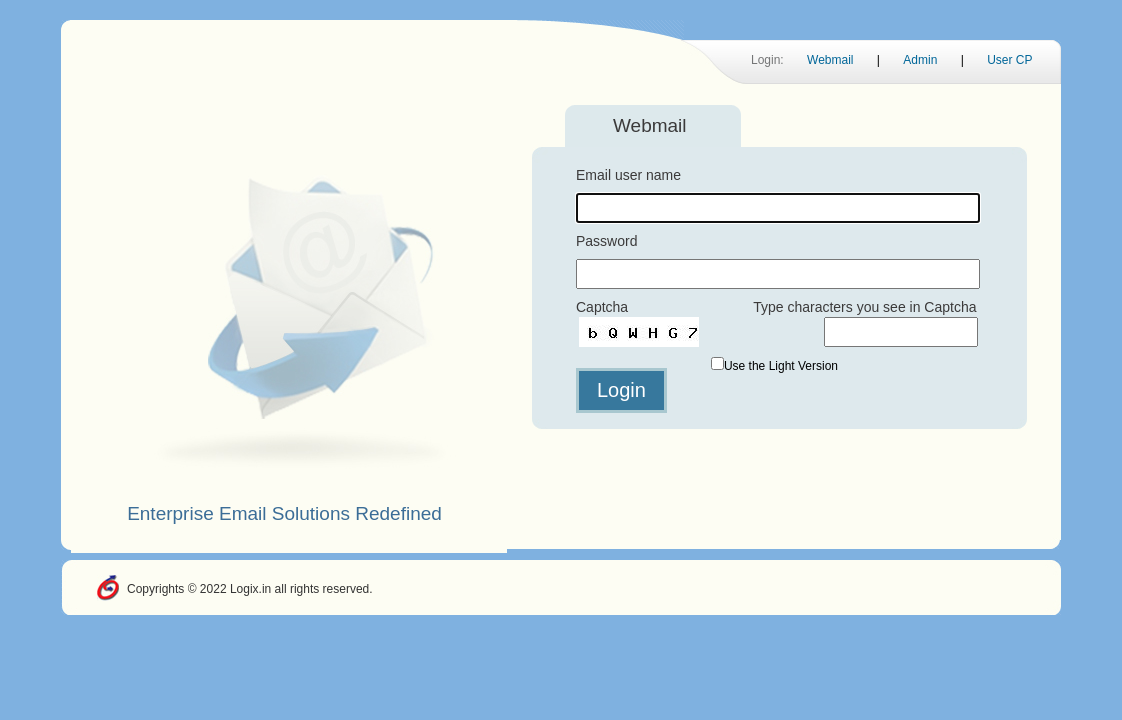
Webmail (830, 60)
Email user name (628, 175)
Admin (920, 60)
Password (606, 241)
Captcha (602, 307)
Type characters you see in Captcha (864, 307)
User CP (1009, 60)
